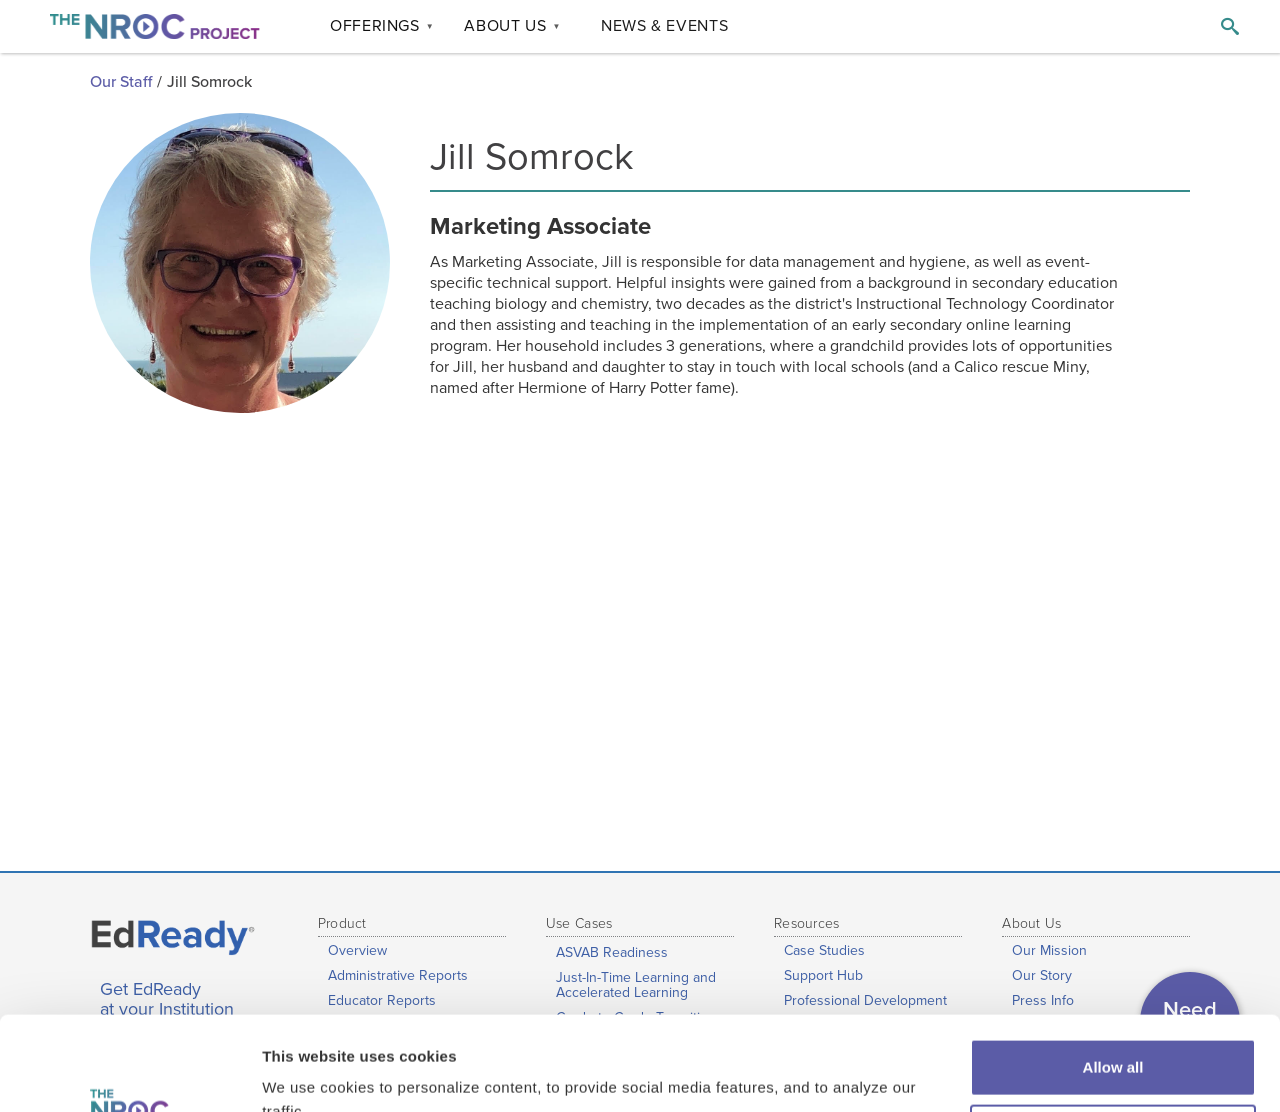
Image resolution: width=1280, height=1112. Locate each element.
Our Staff (121, 82)
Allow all (1113, 973)
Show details (308, 1072)
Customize (1114, 1038)
